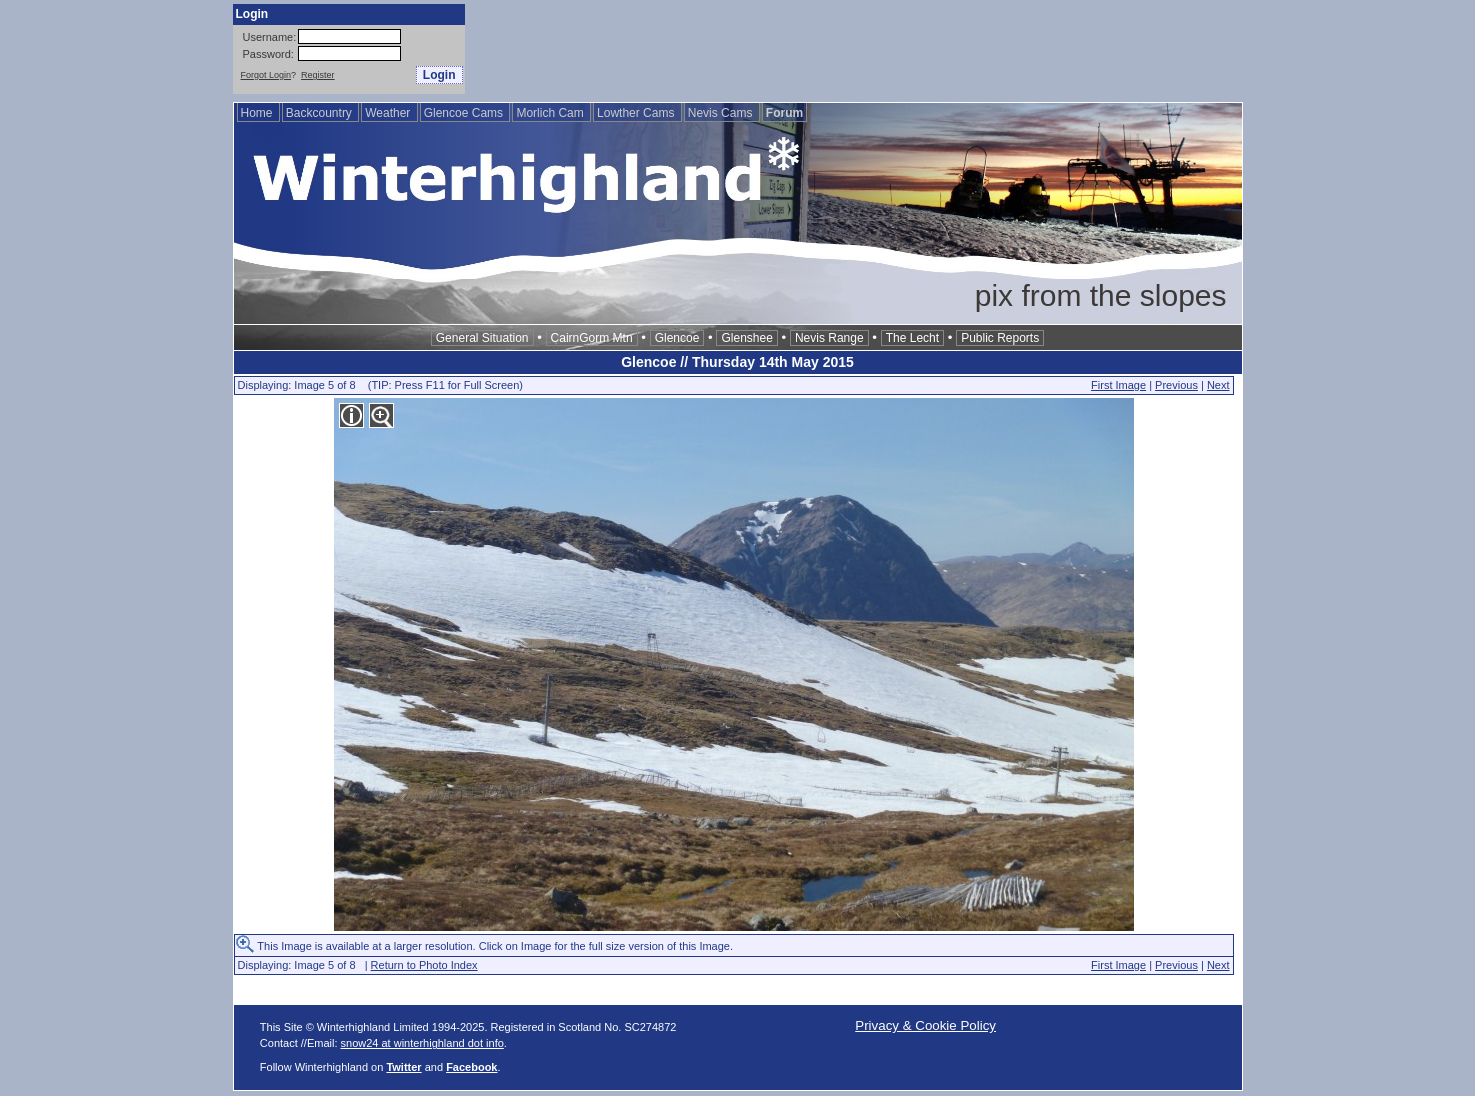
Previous (1176, 385)
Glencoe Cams (465, 113)
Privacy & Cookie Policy (925, 1025)
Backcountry (320, 113)
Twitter (403, 1067)
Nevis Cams (722, 113)
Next (1218, 385)
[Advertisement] (879, 49)
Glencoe (677, 338)
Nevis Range (829, 338)
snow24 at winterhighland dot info (422, 1043)
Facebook (471, 1067)
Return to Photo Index (424, 965)
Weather (389, 113)
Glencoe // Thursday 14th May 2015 (737, 362)
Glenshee (746, 338)
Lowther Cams (637, 113)
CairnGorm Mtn (592, 338)
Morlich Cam (551, 113)
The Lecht (912, 338)
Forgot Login (266, 75)
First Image (1118, 385)
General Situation (482, 338)
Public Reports (1000, 338)
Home (258, 113)
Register (318, 75)
